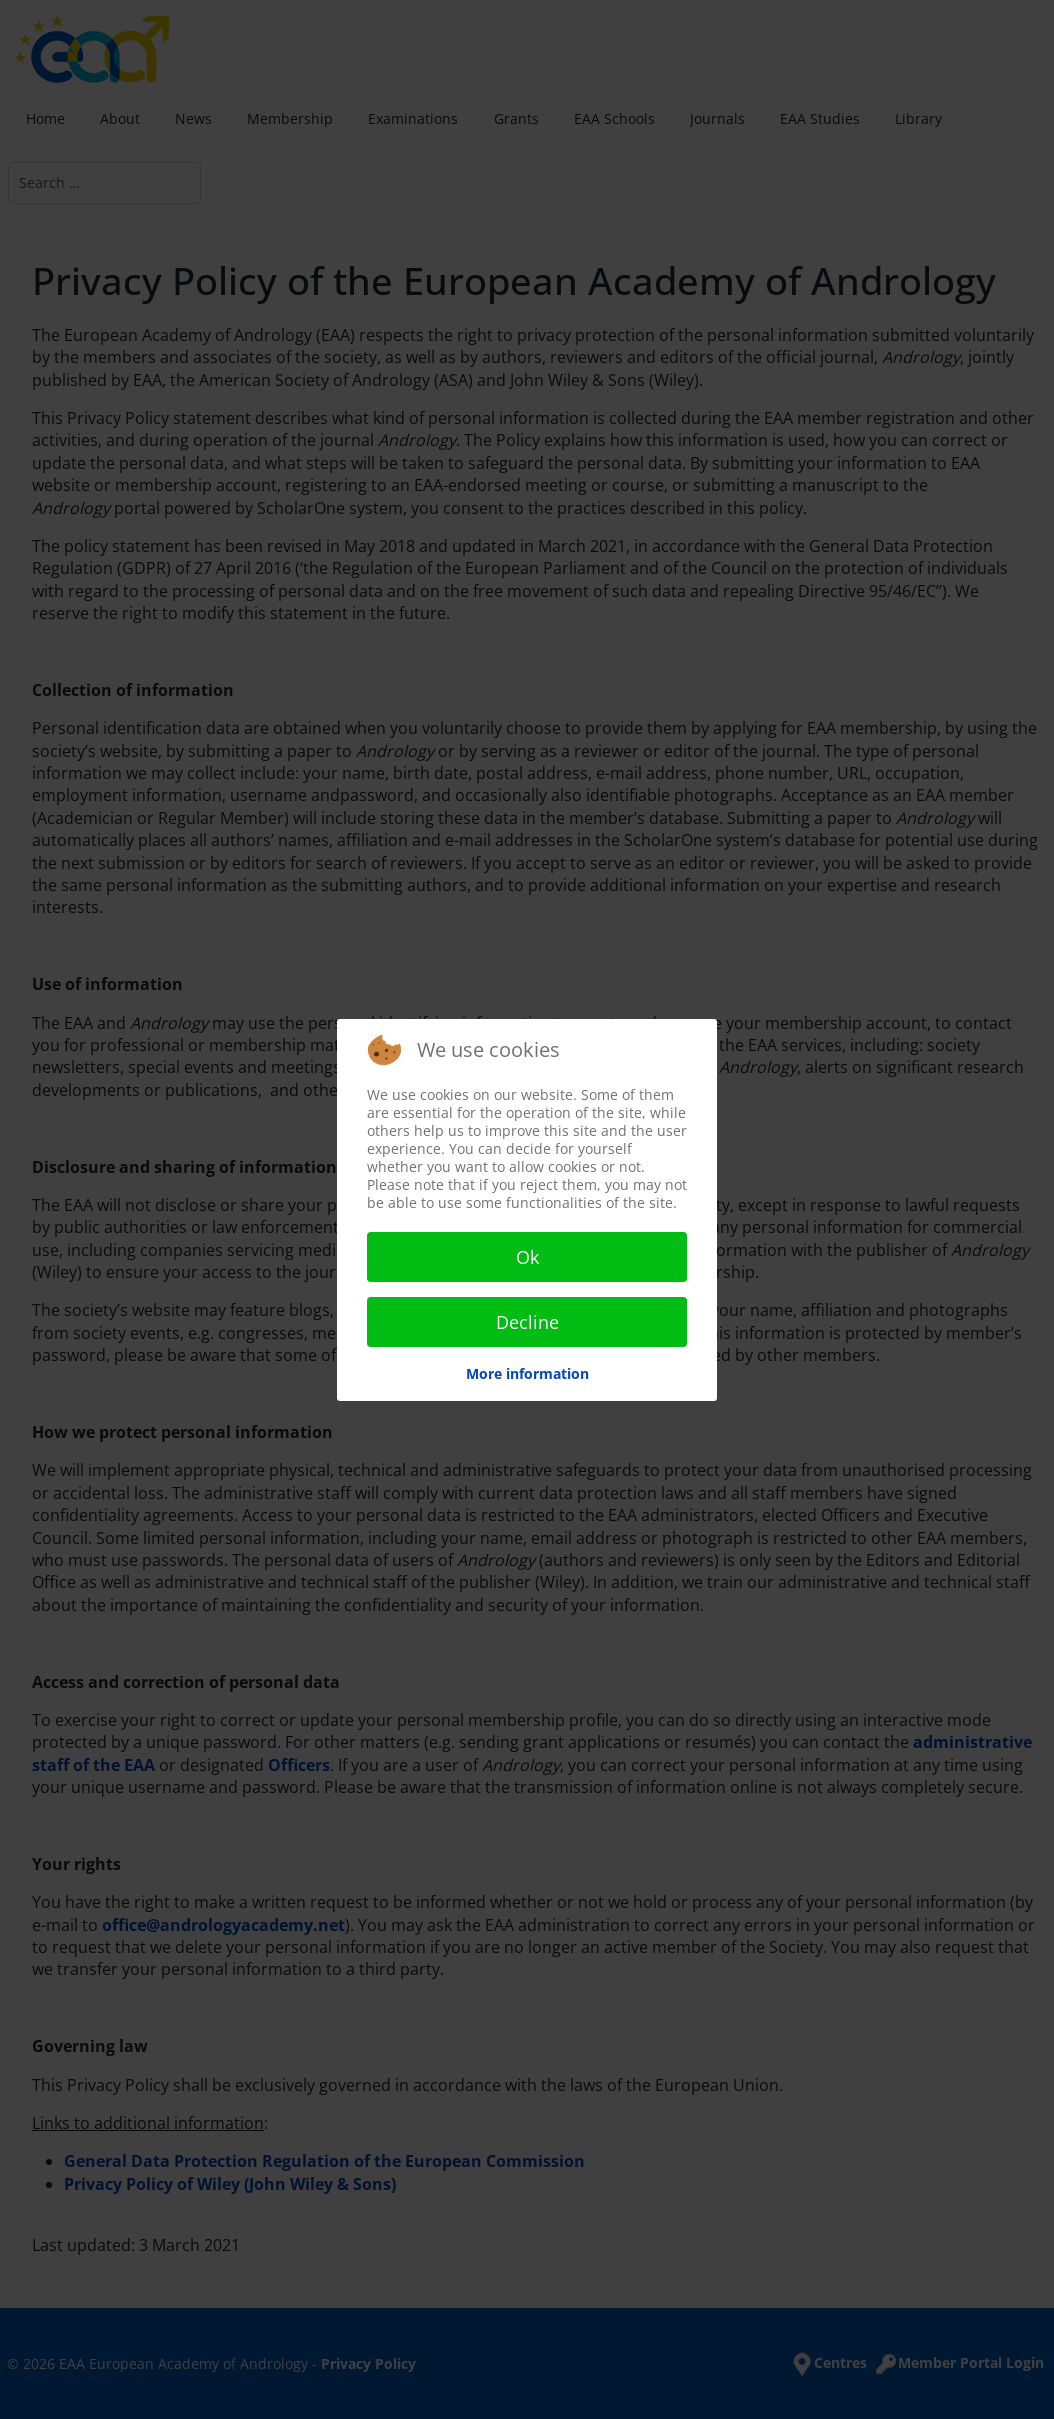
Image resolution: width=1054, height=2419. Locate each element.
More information (527, 1373)
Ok (527, 1257)
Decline (527, 1322)
